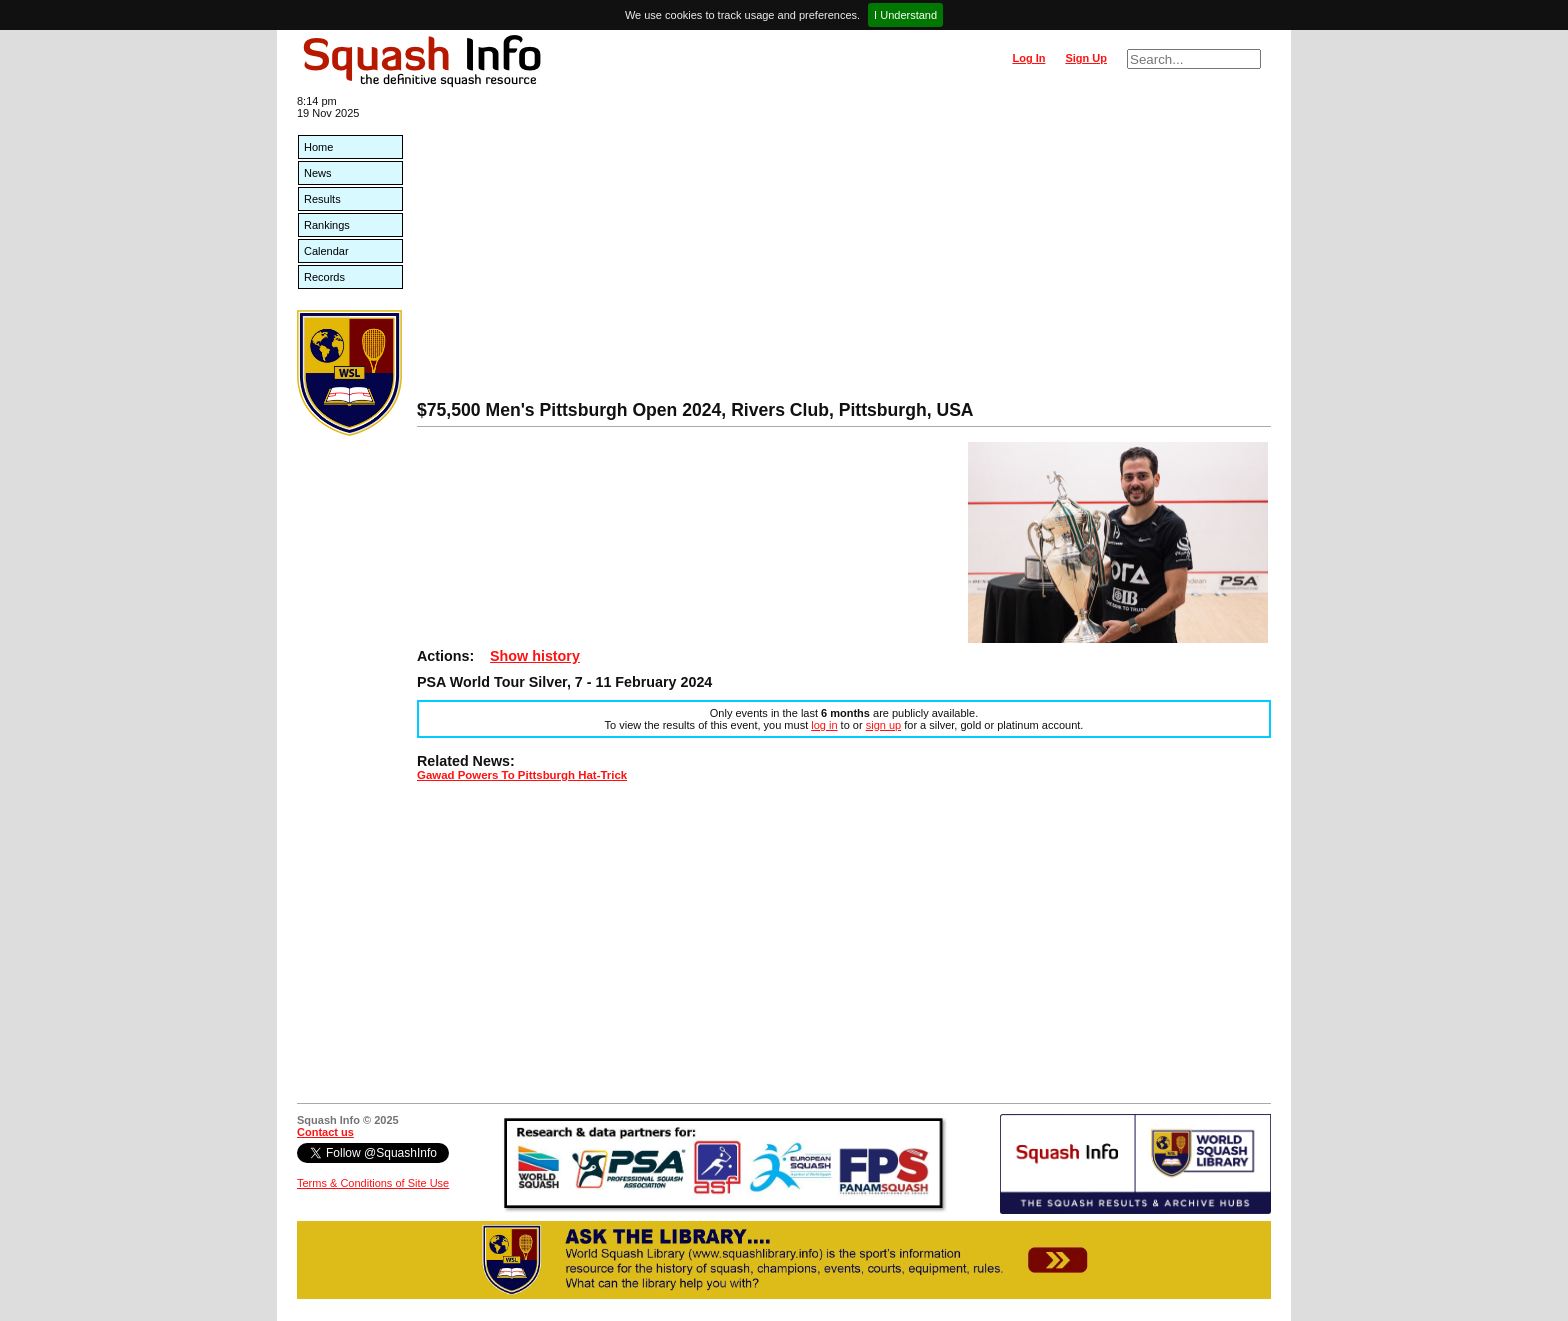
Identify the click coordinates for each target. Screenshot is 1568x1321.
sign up (883, 725)
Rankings (327, 225)
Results (322, 199)
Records (324, 277)
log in (824, 725)
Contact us (325, 1132)
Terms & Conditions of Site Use (373, 1183)
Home (318, 147)
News (318, 173)
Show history (535, 656)
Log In (1028, 58)
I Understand (905, 15)
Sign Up (1086, 58)
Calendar (326, 251)
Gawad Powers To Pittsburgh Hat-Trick (522, 775)
